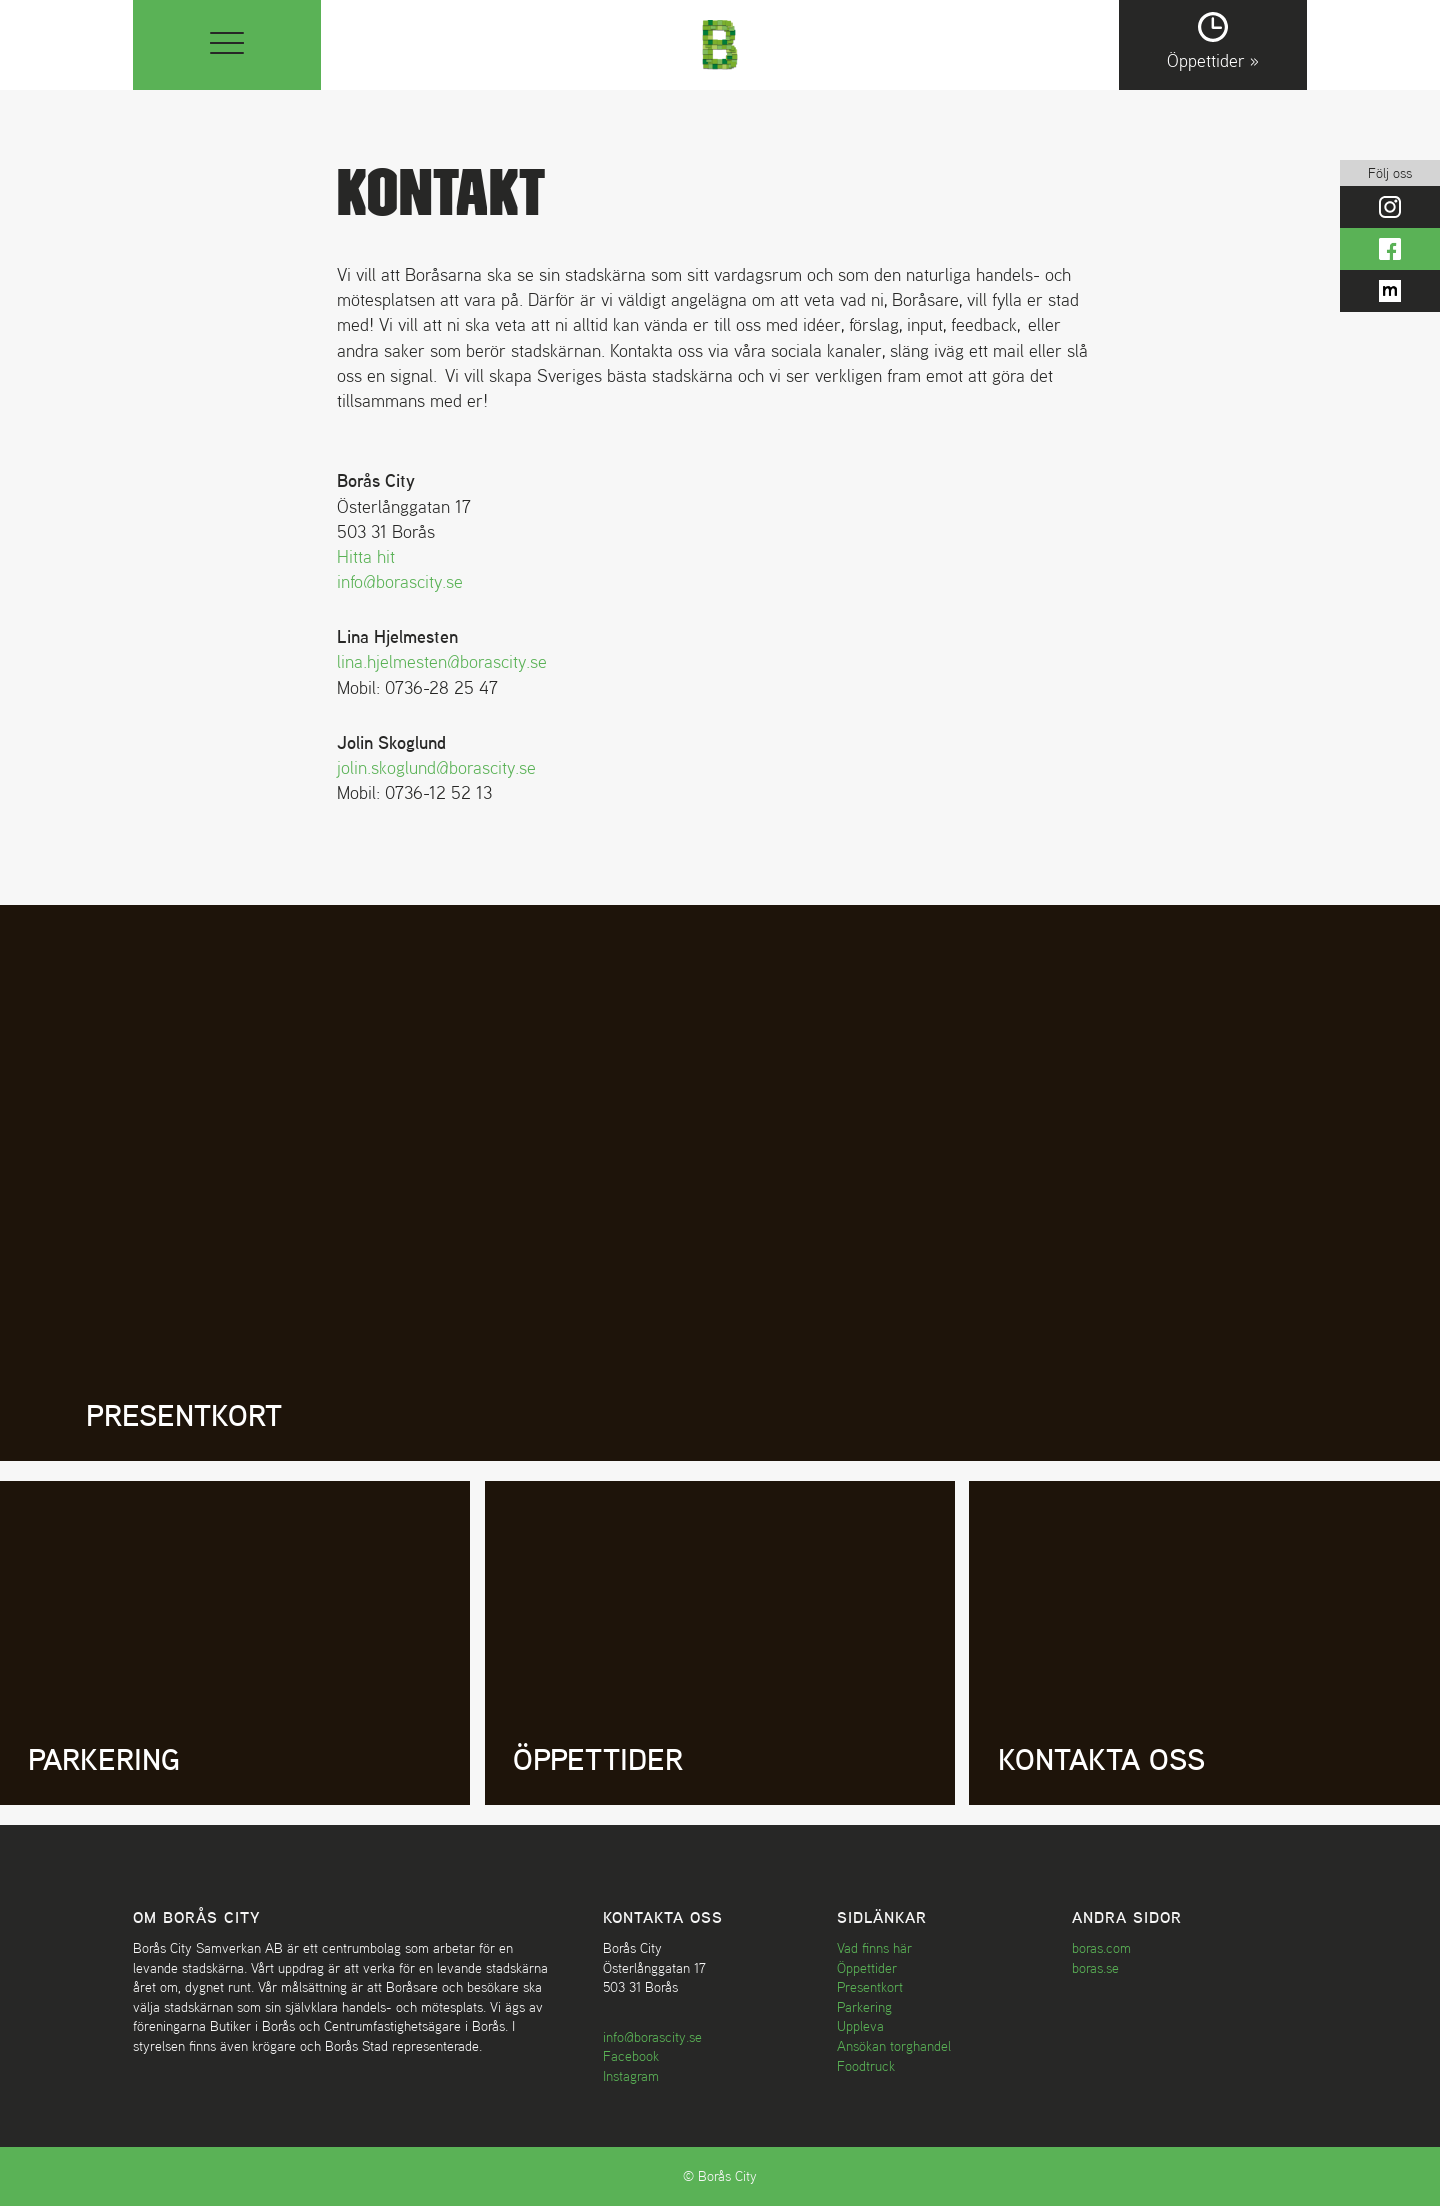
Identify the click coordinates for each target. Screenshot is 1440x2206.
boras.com (1101, 1948)
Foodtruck (866, 2066)
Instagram (631, 2076)
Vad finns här (874, 1948)
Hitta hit (366, 556)
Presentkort (870, 1987)
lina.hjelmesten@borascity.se (442, 661)
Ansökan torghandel (894, 2046)
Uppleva (860, 2026)
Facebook (631, 2056)
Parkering (864, 2007)
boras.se (1095, 1968)
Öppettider (867, 1968)
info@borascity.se (400, 581)
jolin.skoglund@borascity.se (436, 767)
